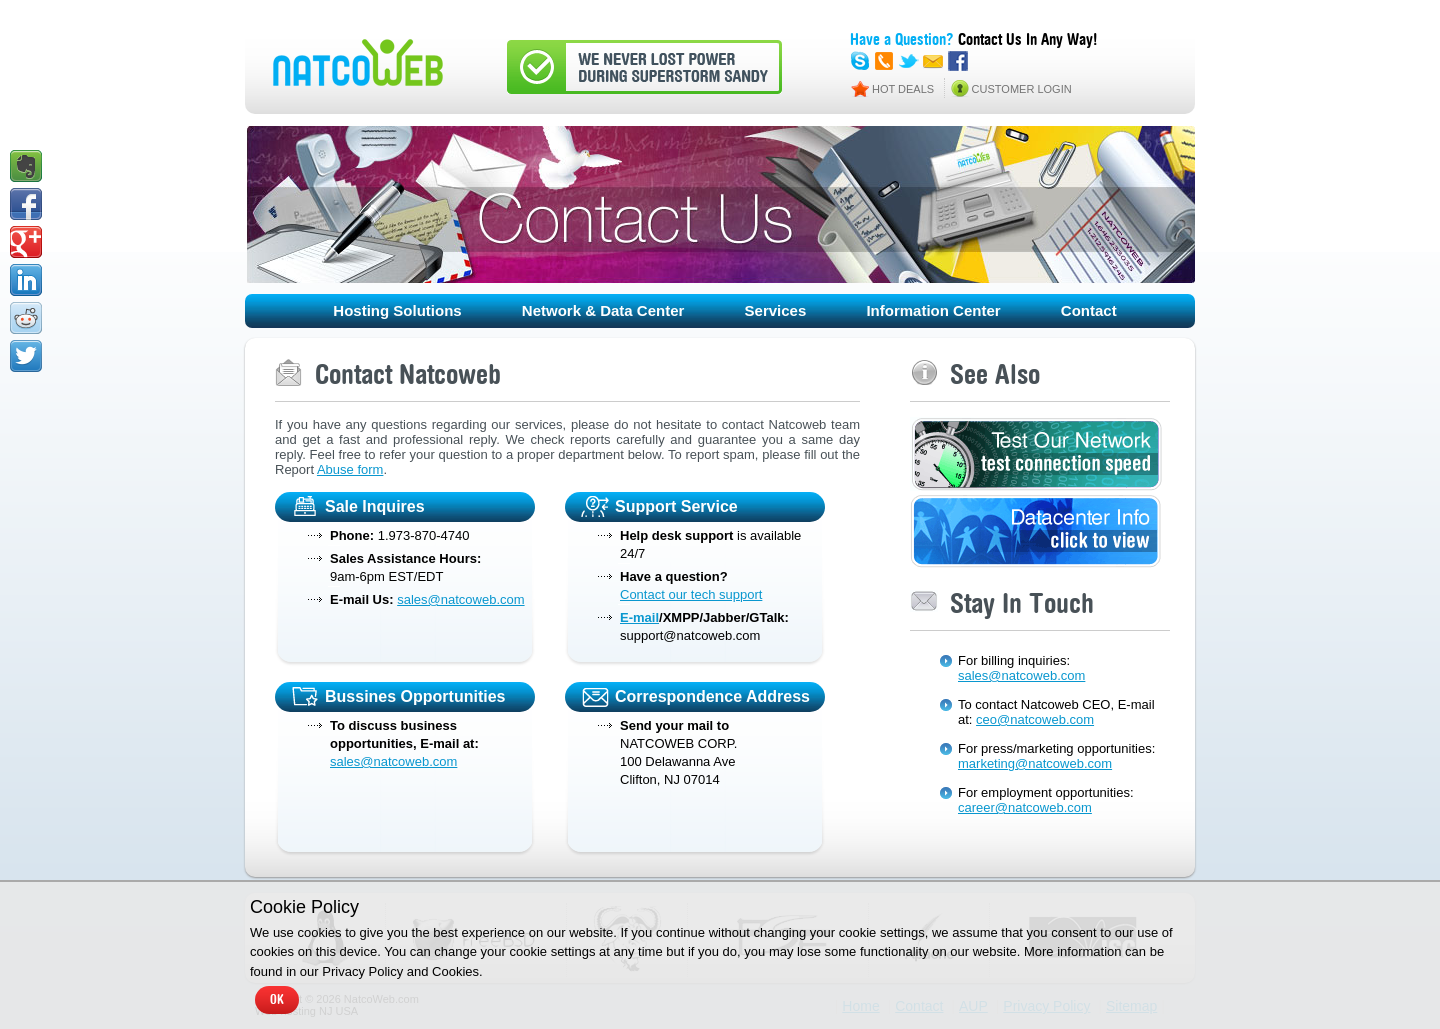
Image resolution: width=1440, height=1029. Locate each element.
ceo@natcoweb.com (1035, 719)
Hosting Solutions (397, 310)
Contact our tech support (691, 594)
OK (277, 1000)
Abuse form (350, 469)
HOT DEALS (903, 89)
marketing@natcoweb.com (1035, 763)
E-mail (639, 617)
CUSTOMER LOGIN (1022, 89)
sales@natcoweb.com (460, 599)
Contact (1089, 310)
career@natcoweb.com (1025, 807)
